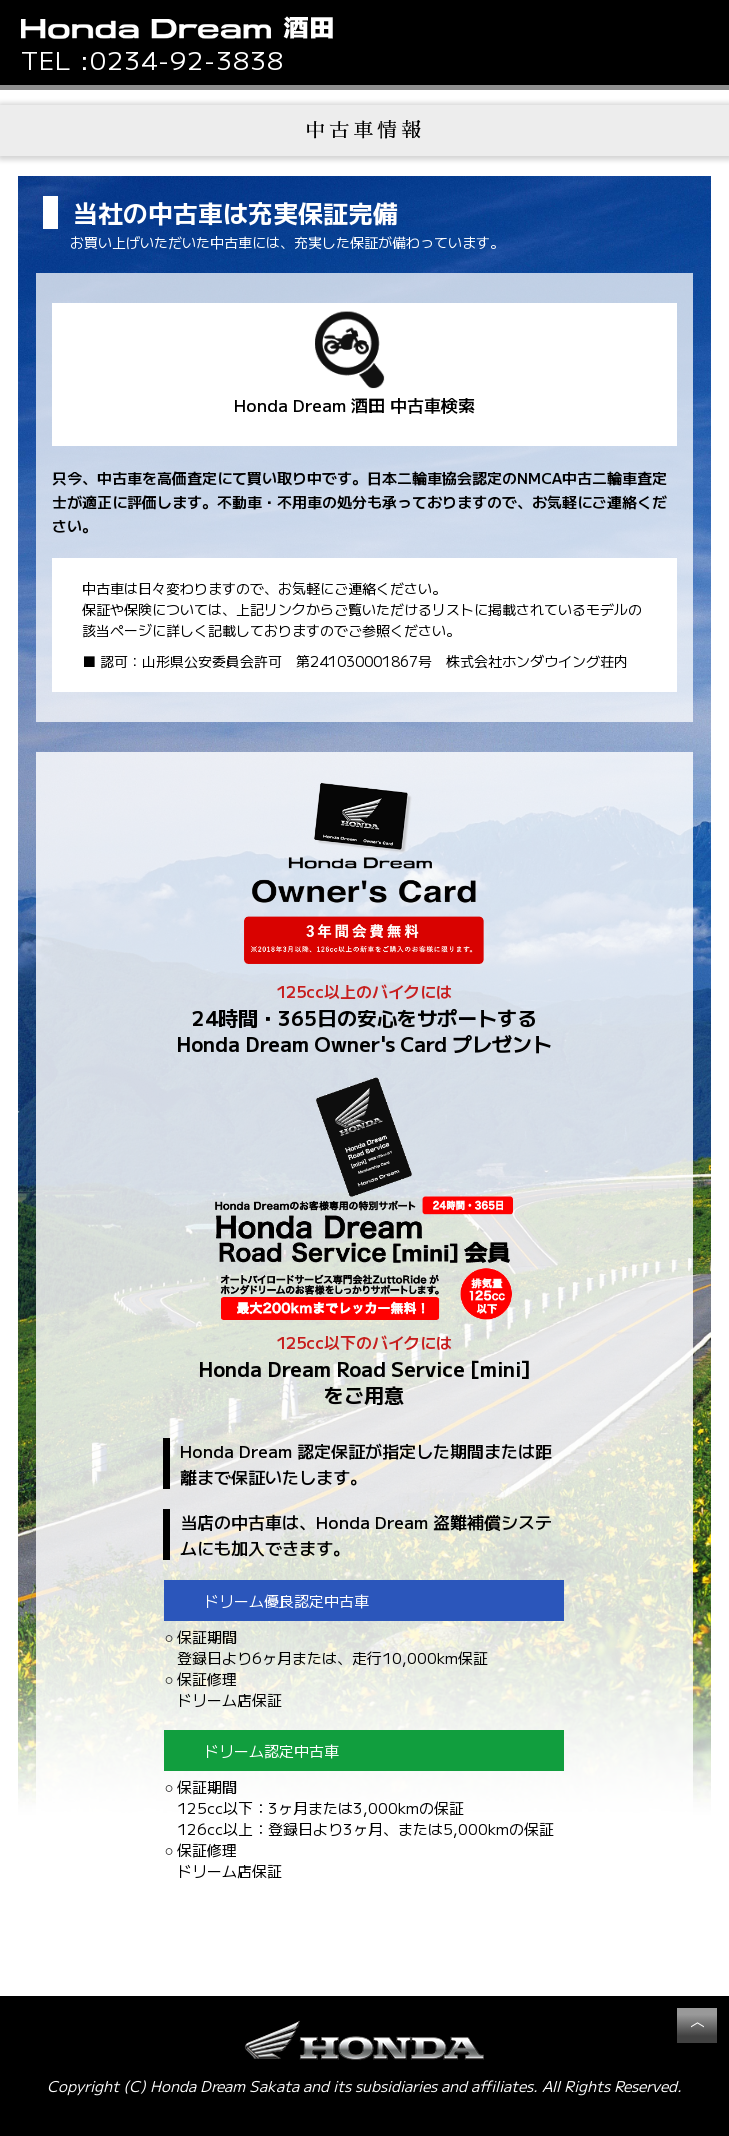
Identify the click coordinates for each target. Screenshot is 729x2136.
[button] (699, 36)
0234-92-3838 (187, 59)
